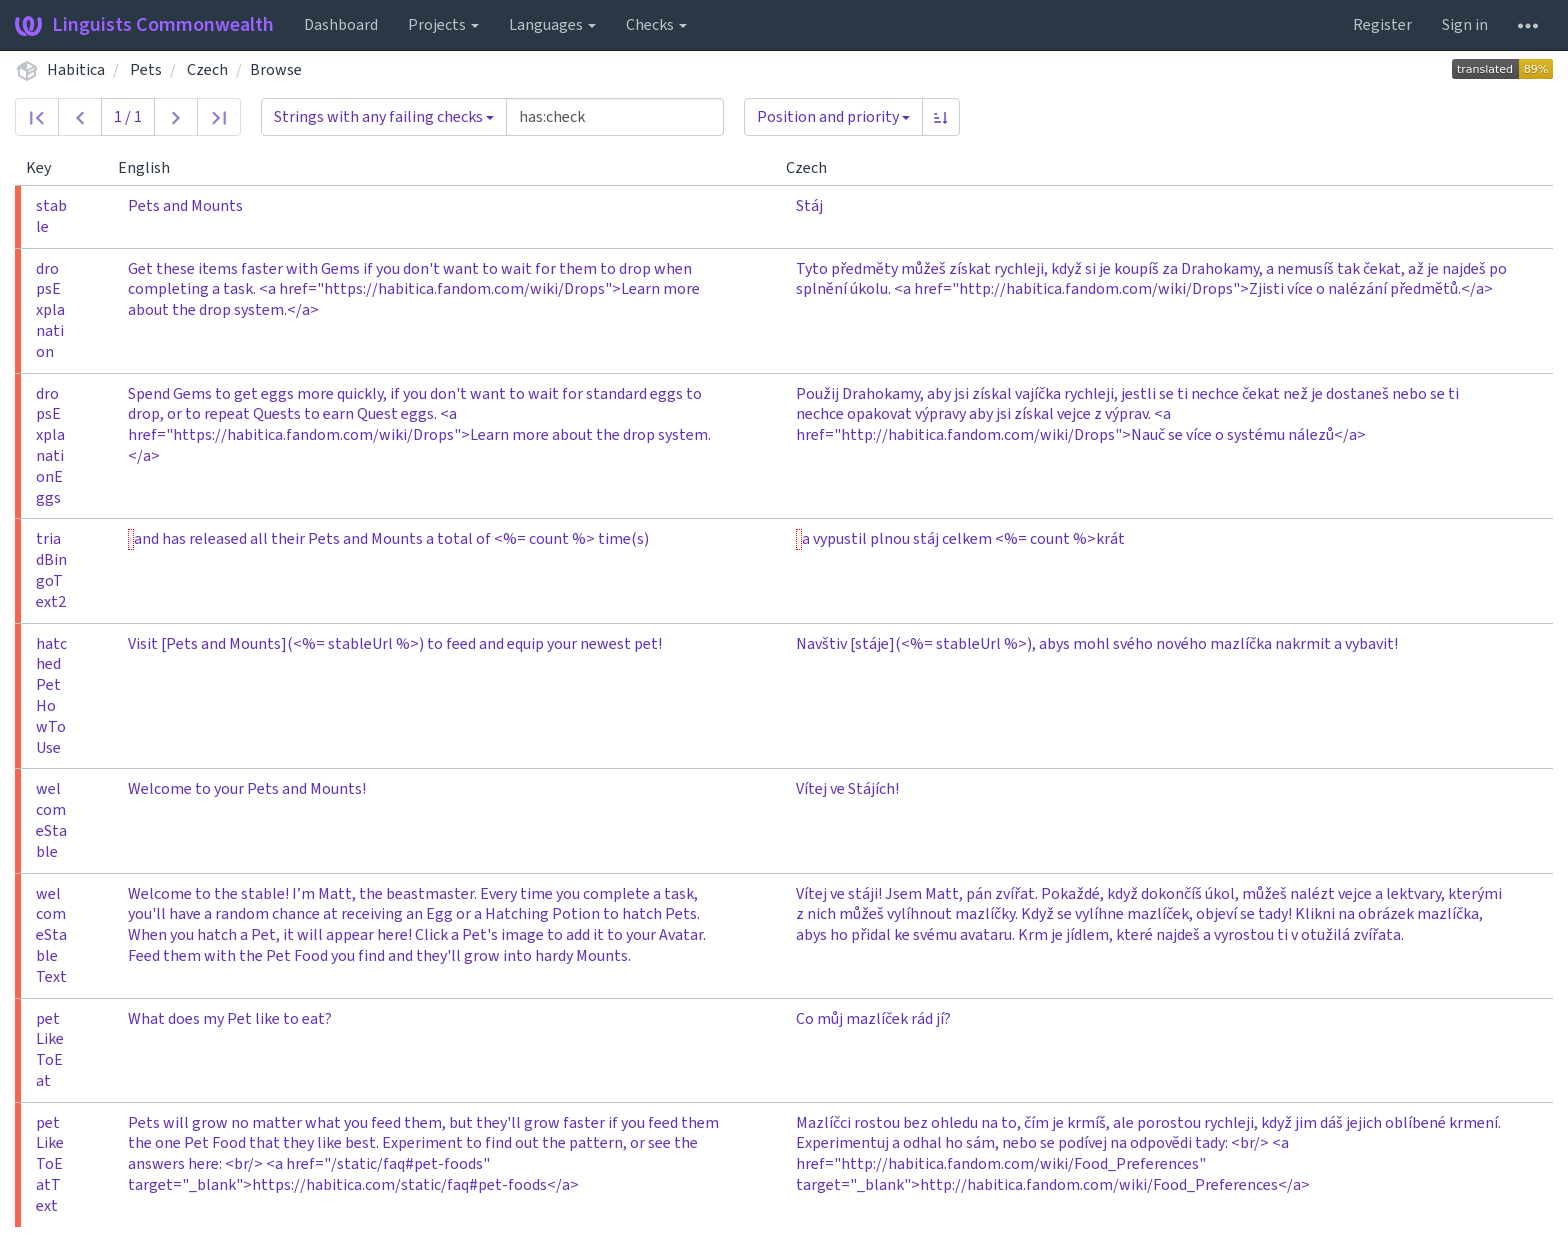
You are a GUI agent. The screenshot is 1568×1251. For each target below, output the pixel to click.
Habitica (76, 70)
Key (46, 168)
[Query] (615, 117)
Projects (443, 25)
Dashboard (341, 25)
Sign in (1465, 25)
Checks (656, 25)
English (152, 168)
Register (1382, 25)
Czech (207, 70)
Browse (276, 70)
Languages (552, 25)
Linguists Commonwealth (144, 25)
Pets (146, 70)
